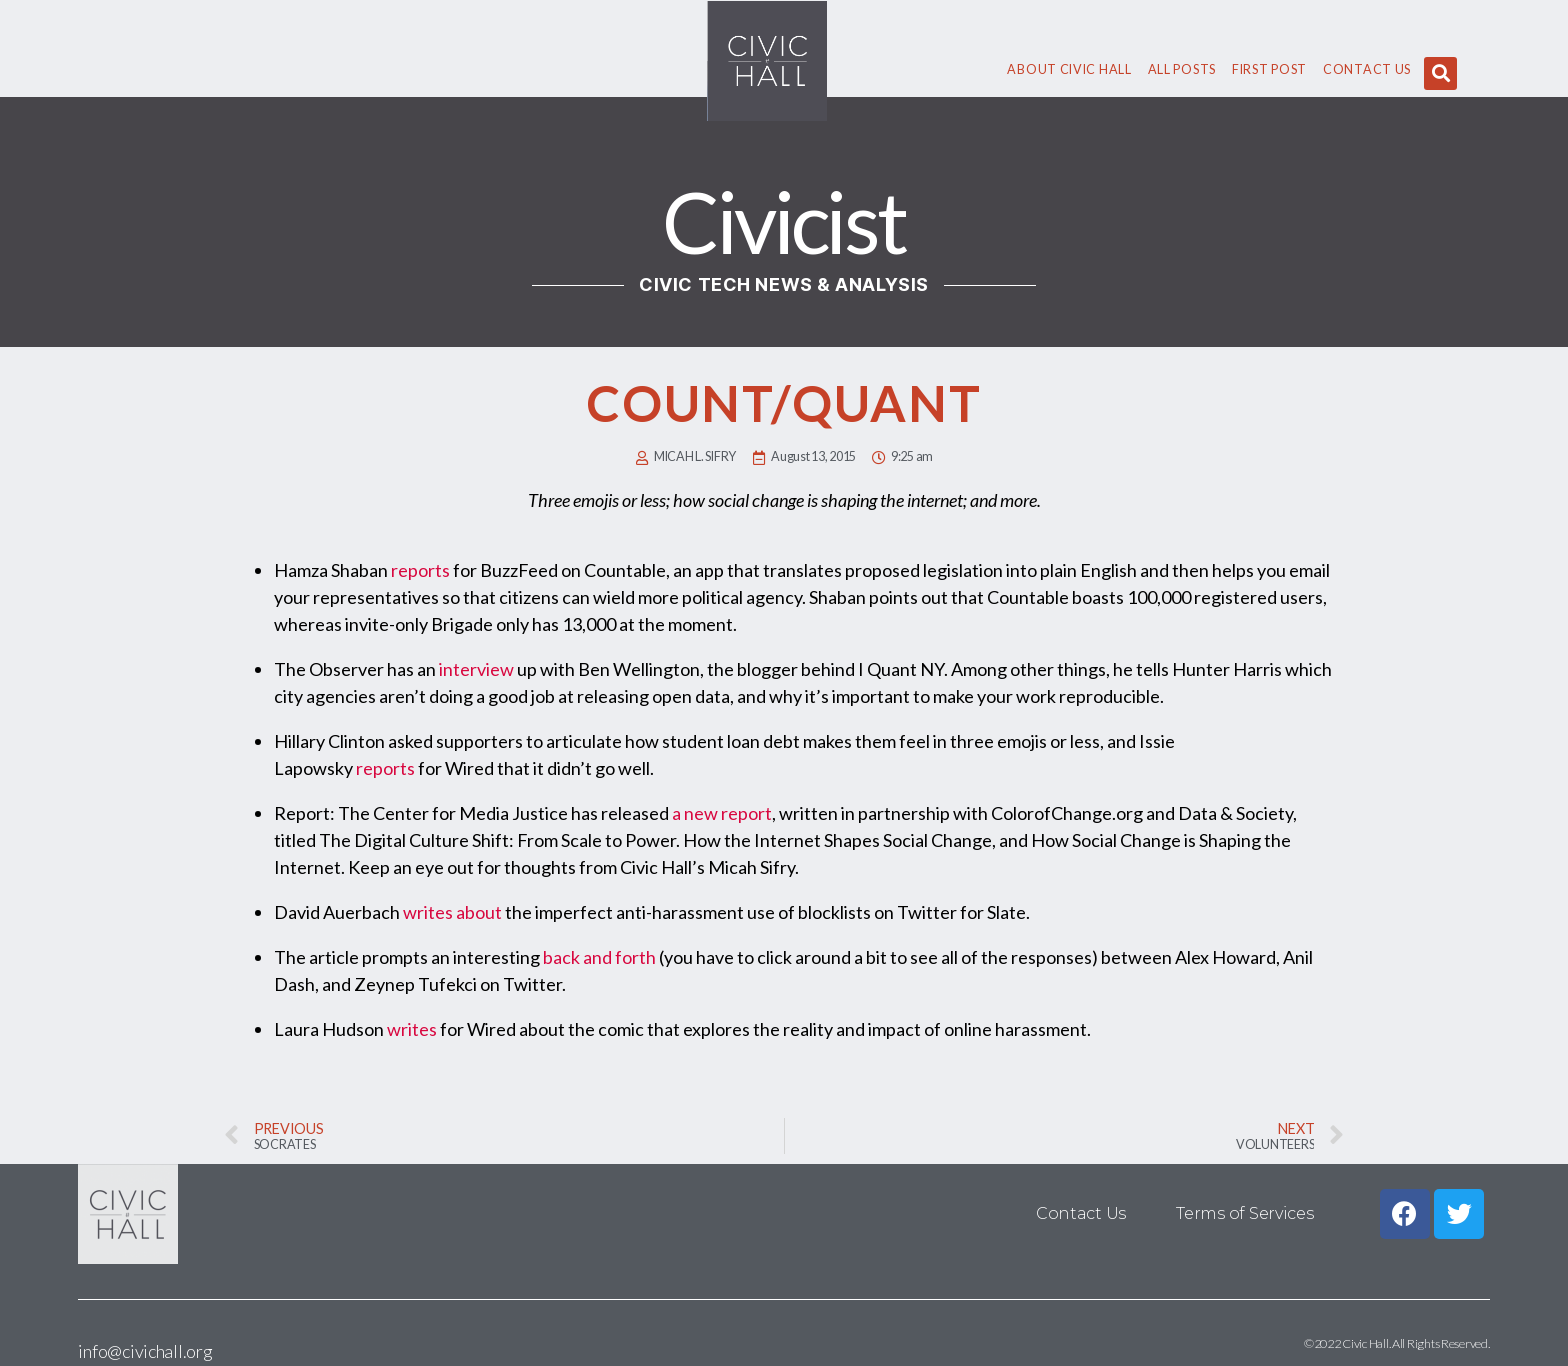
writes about (452, 912)
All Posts (1182, 69)
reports (420, 570)
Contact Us (1367, 69)
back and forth (599, 957)
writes (412, 1029)
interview (476, 669)
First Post (1269, 69)
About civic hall (1069, 69)
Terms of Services (1244, 1213)
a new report (722, 813)
